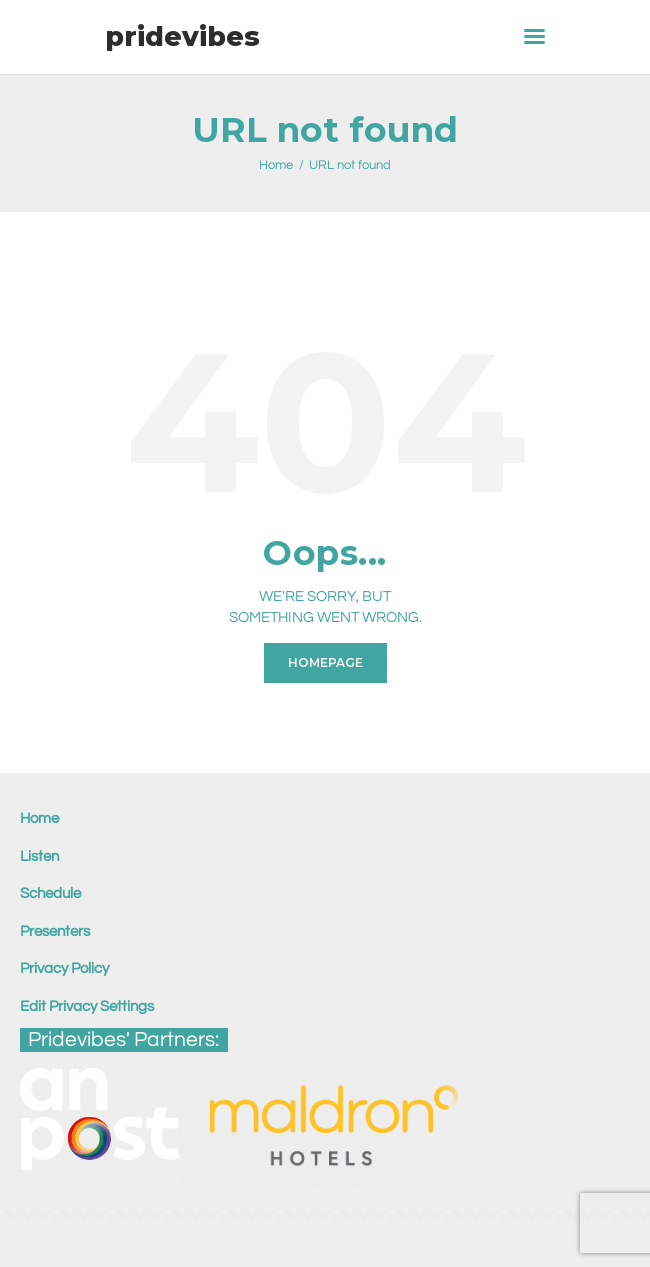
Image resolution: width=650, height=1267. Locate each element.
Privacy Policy (64, 968)
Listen (39, 856)
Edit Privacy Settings (87, 1006)
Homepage (325, 662)
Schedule (50, 893)
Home (276, 165)
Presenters (55, 931)
